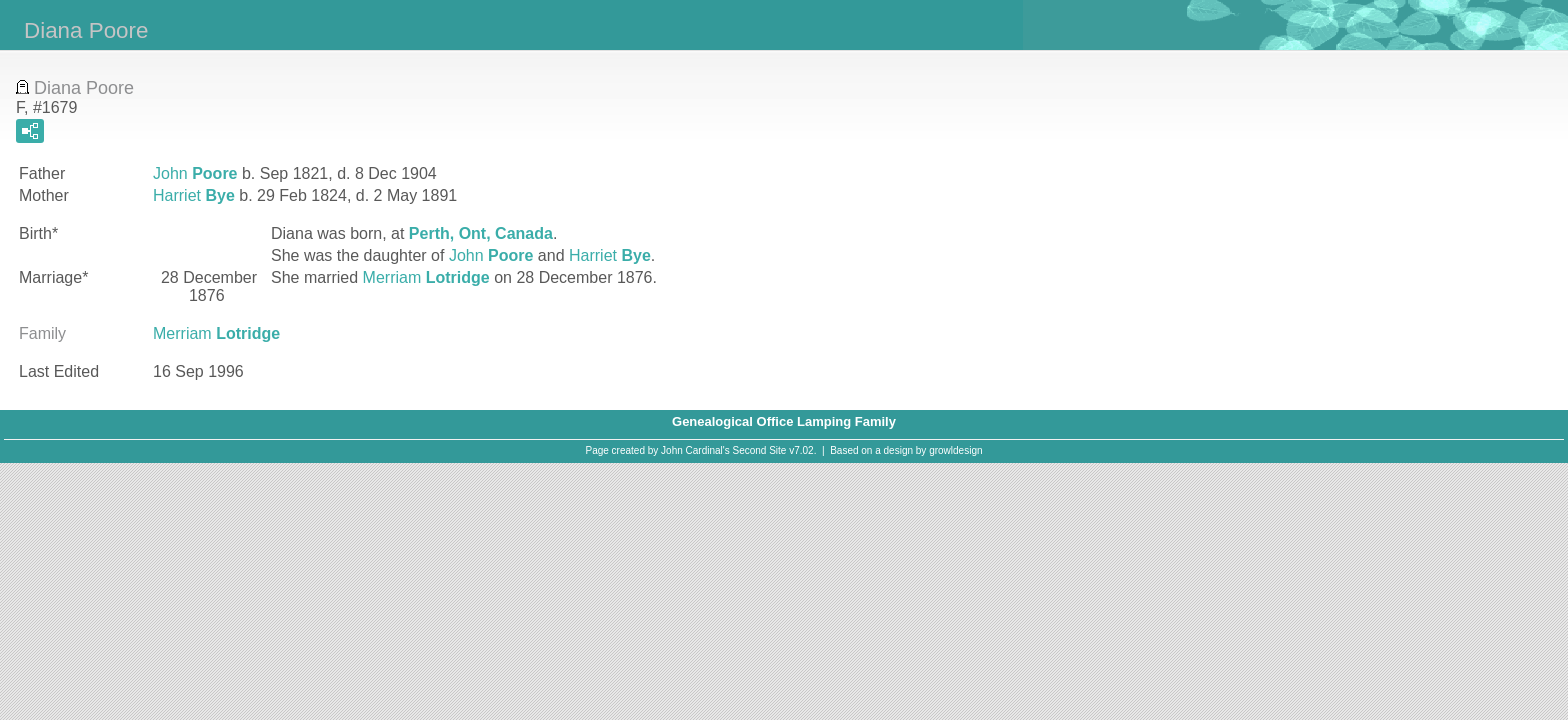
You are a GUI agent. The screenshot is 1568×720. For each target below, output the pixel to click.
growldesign (955, 450)
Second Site (760, 450)
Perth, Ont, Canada (481, 233)
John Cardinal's (695, 450)
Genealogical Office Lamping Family (784, 421)
